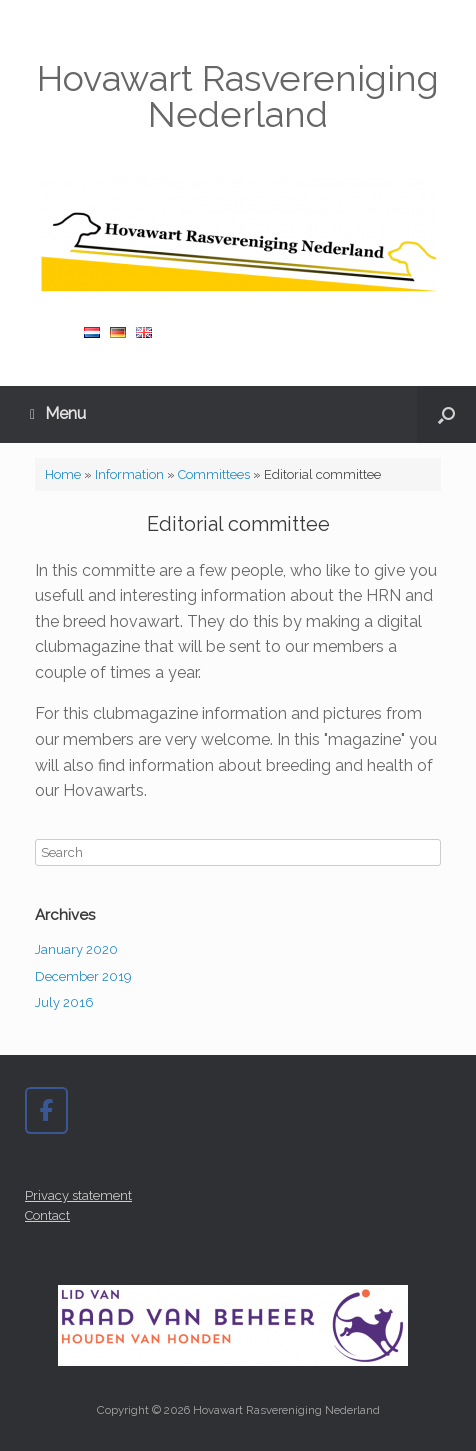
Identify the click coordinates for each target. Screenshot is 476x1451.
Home (63, 474)
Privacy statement (78, 1195)
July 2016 (64, 1002)
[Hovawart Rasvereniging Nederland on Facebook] (46, 1110)
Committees (214, 474)
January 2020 (76, 949)
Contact (47, 1215)
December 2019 (83, 976)
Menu (58, 413)
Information (129, 474)
